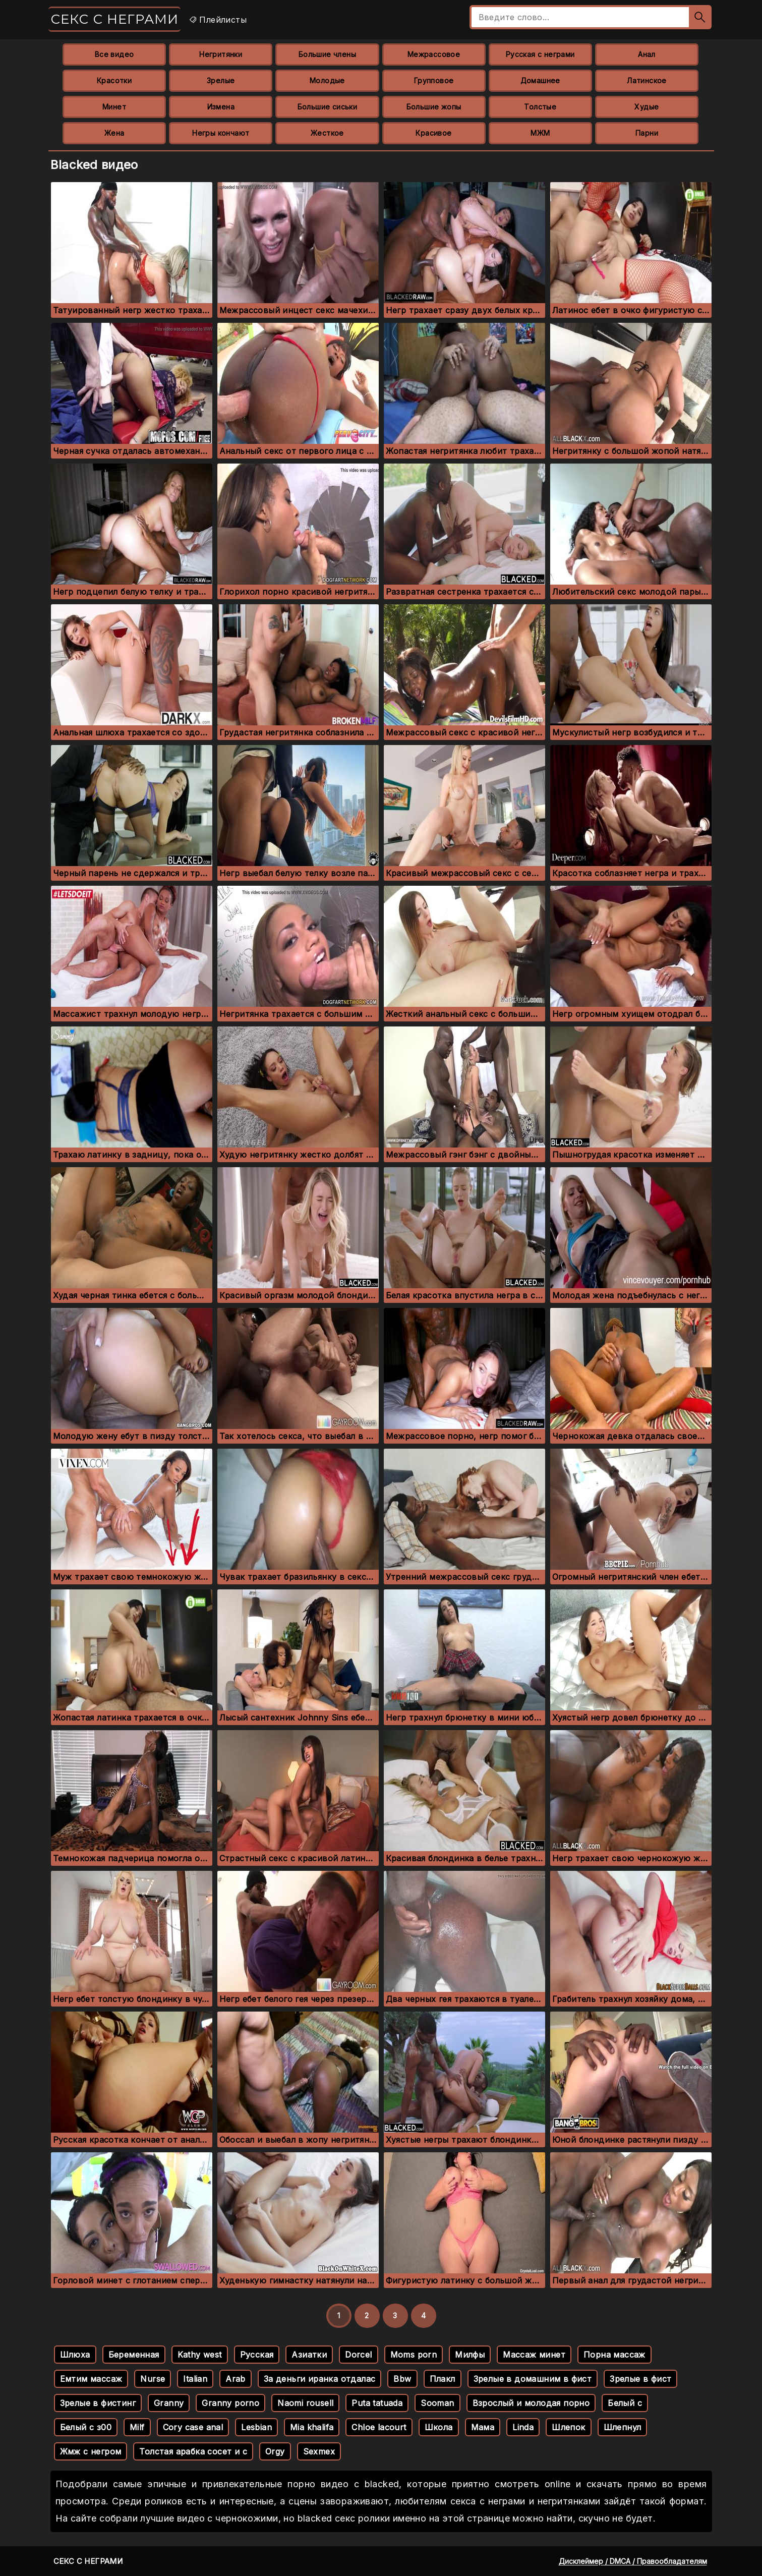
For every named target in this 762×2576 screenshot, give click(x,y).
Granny (169, 2403)
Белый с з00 (85, 2427)
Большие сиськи (328, 106)
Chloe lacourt (378, 2427)
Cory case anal (193, 2427)
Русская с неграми (540, 54)
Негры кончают (220, 133)
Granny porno (230, 2403)
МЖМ (540, 133)
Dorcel (358, 2355)
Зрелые (221, 80)
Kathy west (200, 2355)
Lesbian (256, 2427)
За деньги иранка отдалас (320, 2379)
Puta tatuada (376, 2403)
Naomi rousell (305, 2403)
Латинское (647, 80)
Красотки (114, 80)
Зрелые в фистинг (98, 2403)
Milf (137, 2427)
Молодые (327, 80)
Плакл (442, 2379)
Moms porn (413, 2355)
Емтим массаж (91, 2379)
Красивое (433, 133)
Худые (646, 106)
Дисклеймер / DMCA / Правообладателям (633, 2561)
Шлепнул (622, 2427)
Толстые (540, 106)
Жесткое (327, 133)
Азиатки (309, 2355)
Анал (647, 54)
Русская (257, 2355)
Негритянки (220, 54)
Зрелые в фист (640, 2379)
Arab (235, 2379)
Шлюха (75, 2355)
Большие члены (327, 54)
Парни (646, 133)
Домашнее (540, 80)
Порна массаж (614, 2355)
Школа (439, 2427)
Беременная (133, 2355)
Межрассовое (433, 54)
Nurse (152, 2379)
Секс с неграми (114, 19)
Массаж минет (534, 2355)
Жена (114, 133)
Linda (523, 2427)
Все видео (114, 54)
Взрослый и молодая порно (531, 2403)
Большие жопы (433, 106)
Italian (195, 2379)
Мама (483, 2427)
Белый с (625, 2403)
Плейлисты (218, 20)
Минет (114, 106)
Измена (221, 106)
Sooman (437, 2403)
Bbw (402, 2379)
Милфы (470, 2355)
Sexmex (319, 2451)
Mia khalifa (311, 2427)
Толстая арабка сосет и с (193, 2451)
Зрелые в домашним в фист (533, 2379)
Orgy (275, 2451)
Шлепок (568, 2427)
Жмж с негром (91, 2451)
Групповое (434, 80)
